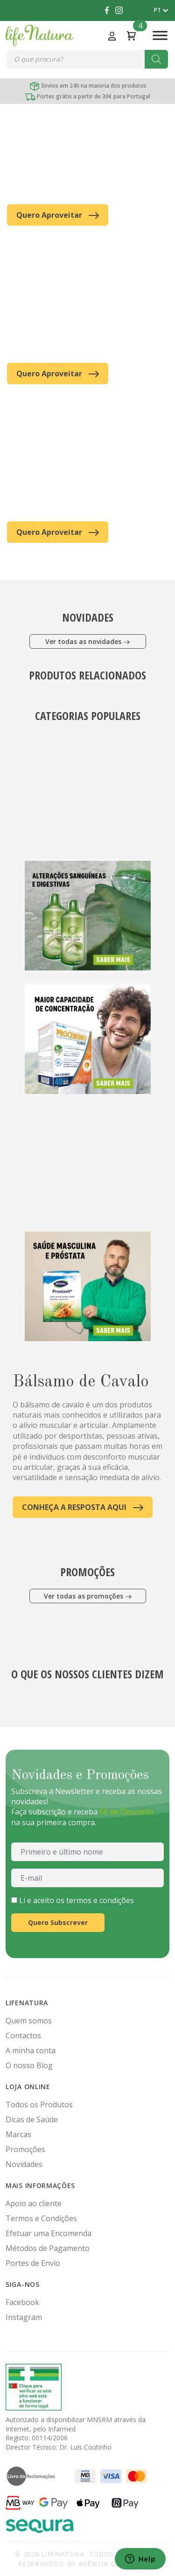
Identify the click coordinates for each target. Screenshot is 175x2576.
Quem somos (29, 2020)
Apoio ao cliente (34, 2203)
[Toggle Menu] (160, 35)
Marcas (18, 2134)
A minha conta (31, 2050)
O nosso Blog (29, 2065)
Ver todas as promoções (88, 1596)
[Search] (156, 59)
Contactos (23, 2035)
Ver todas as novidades (87, 641)
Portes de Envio (33, 2263)
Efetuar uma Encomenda (48, 2233)
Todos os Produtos (39, 2104)
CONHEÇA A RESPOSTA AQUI (82, 1507)
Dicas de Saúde (32, 2119)
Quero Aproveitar (57, 215)
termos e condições (100, 1900)
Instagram (24, 2317)
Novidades (24, 2164)
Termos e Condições (41, 2218)
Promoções (25, 2149)
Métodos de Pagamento (48, 2248)
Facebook (22, 2302)
